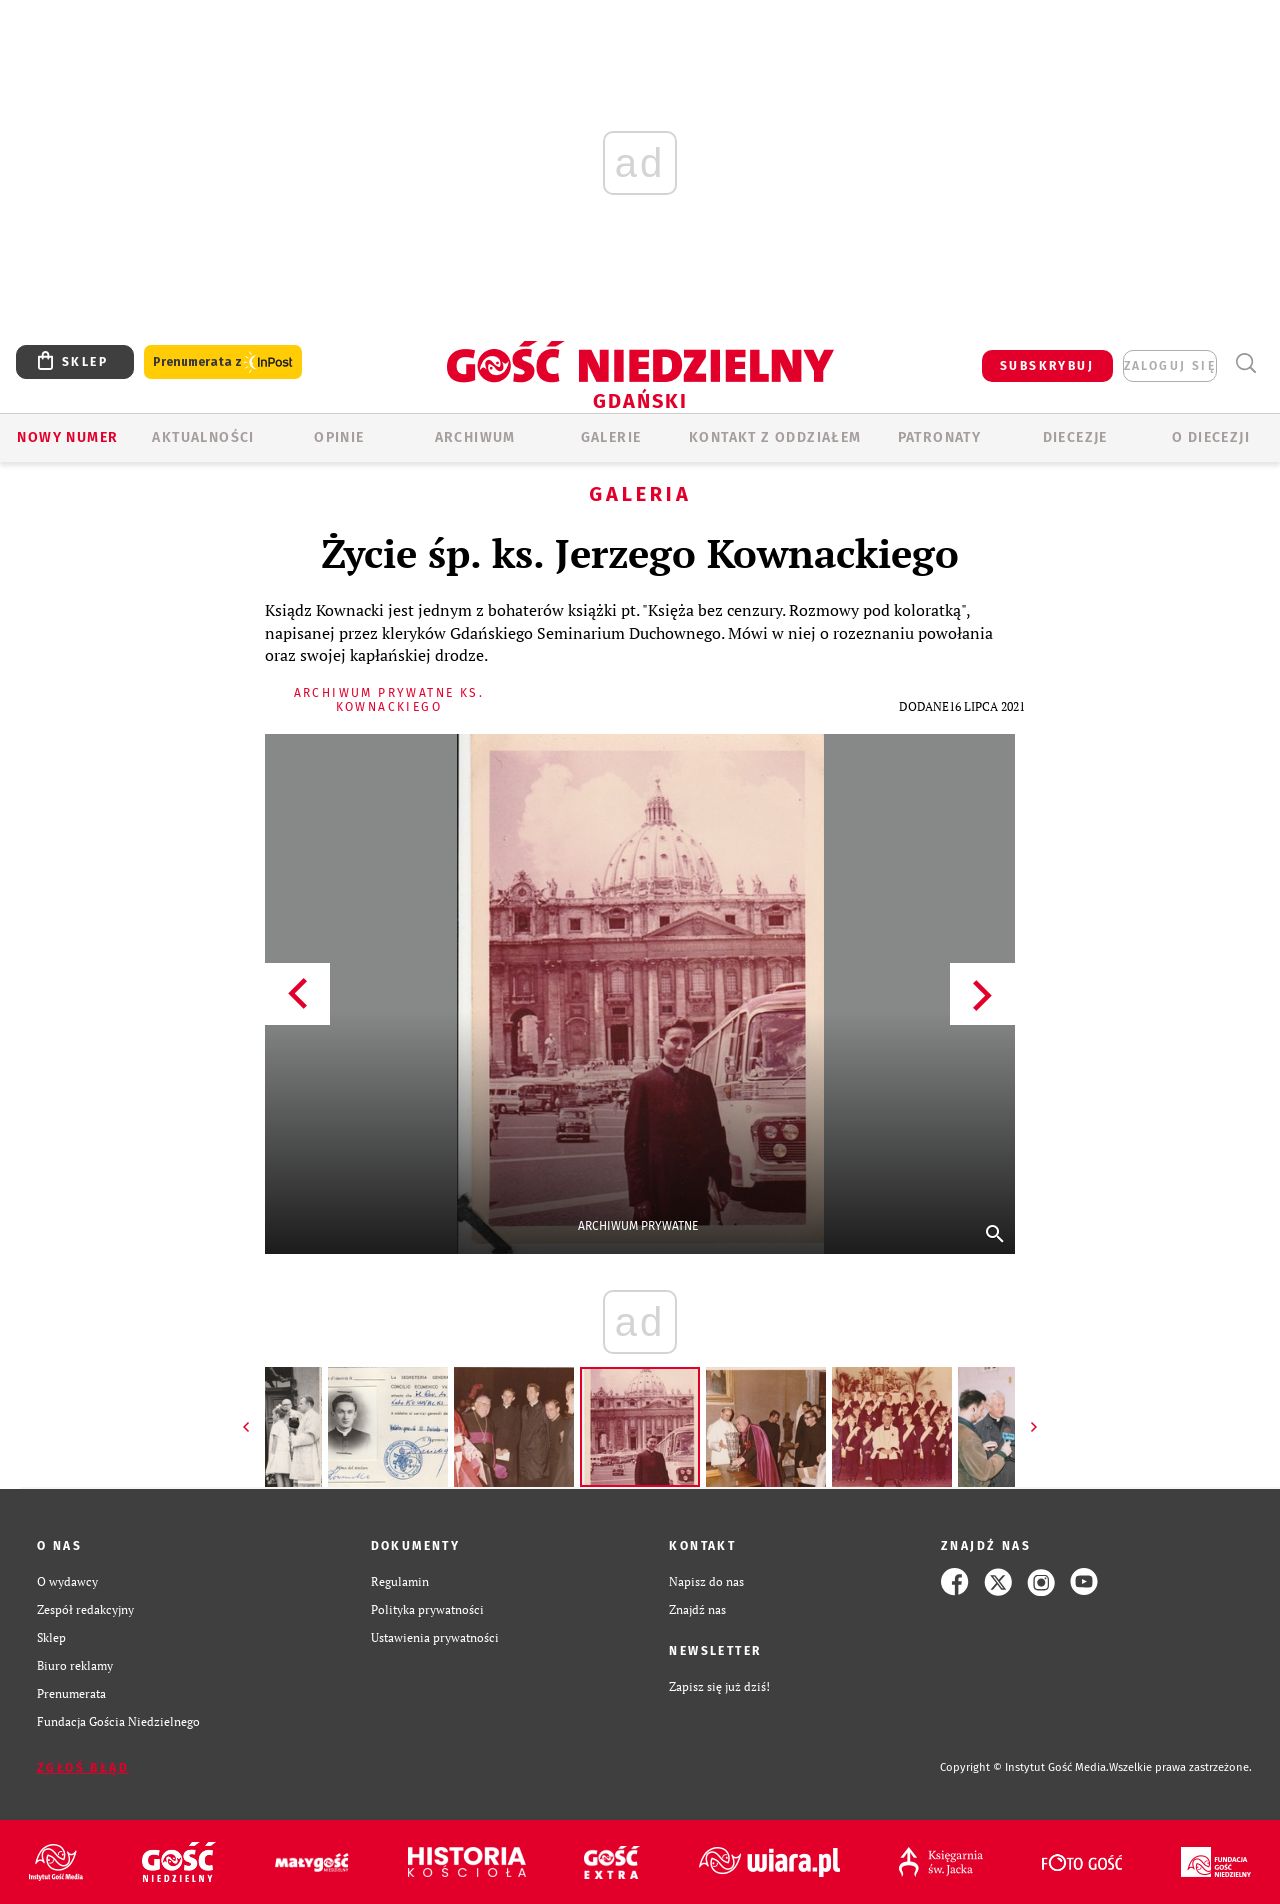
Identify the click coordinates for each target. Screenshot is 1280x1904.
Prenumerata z (223, 362)
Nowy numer (67, 437)
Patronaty (940, 437)
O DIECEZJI (1211, 437)
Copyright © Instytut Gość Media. (1024, 1767)
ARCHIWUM (475, 437)
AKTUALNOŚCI (203, 437)
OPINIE (339, 437)
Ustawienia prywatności (435, 1637)
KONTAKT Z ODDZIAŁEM (775, 437)
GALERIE (611, 437)
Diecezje (1075, 437)
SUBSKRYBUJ (1047, 366)
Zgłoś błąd (83, 1768)
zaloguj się (1170, 366)
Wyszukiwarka (1245, 363)
